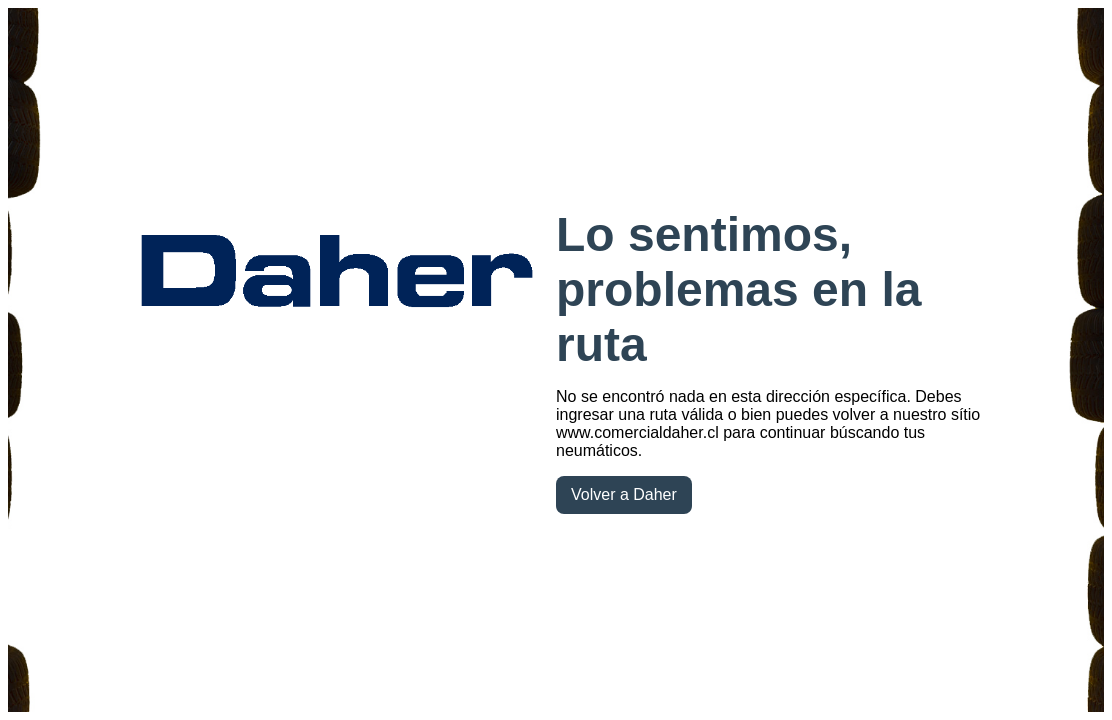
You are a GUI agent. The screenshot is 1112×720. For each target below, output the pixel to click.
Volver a (624, 494)
